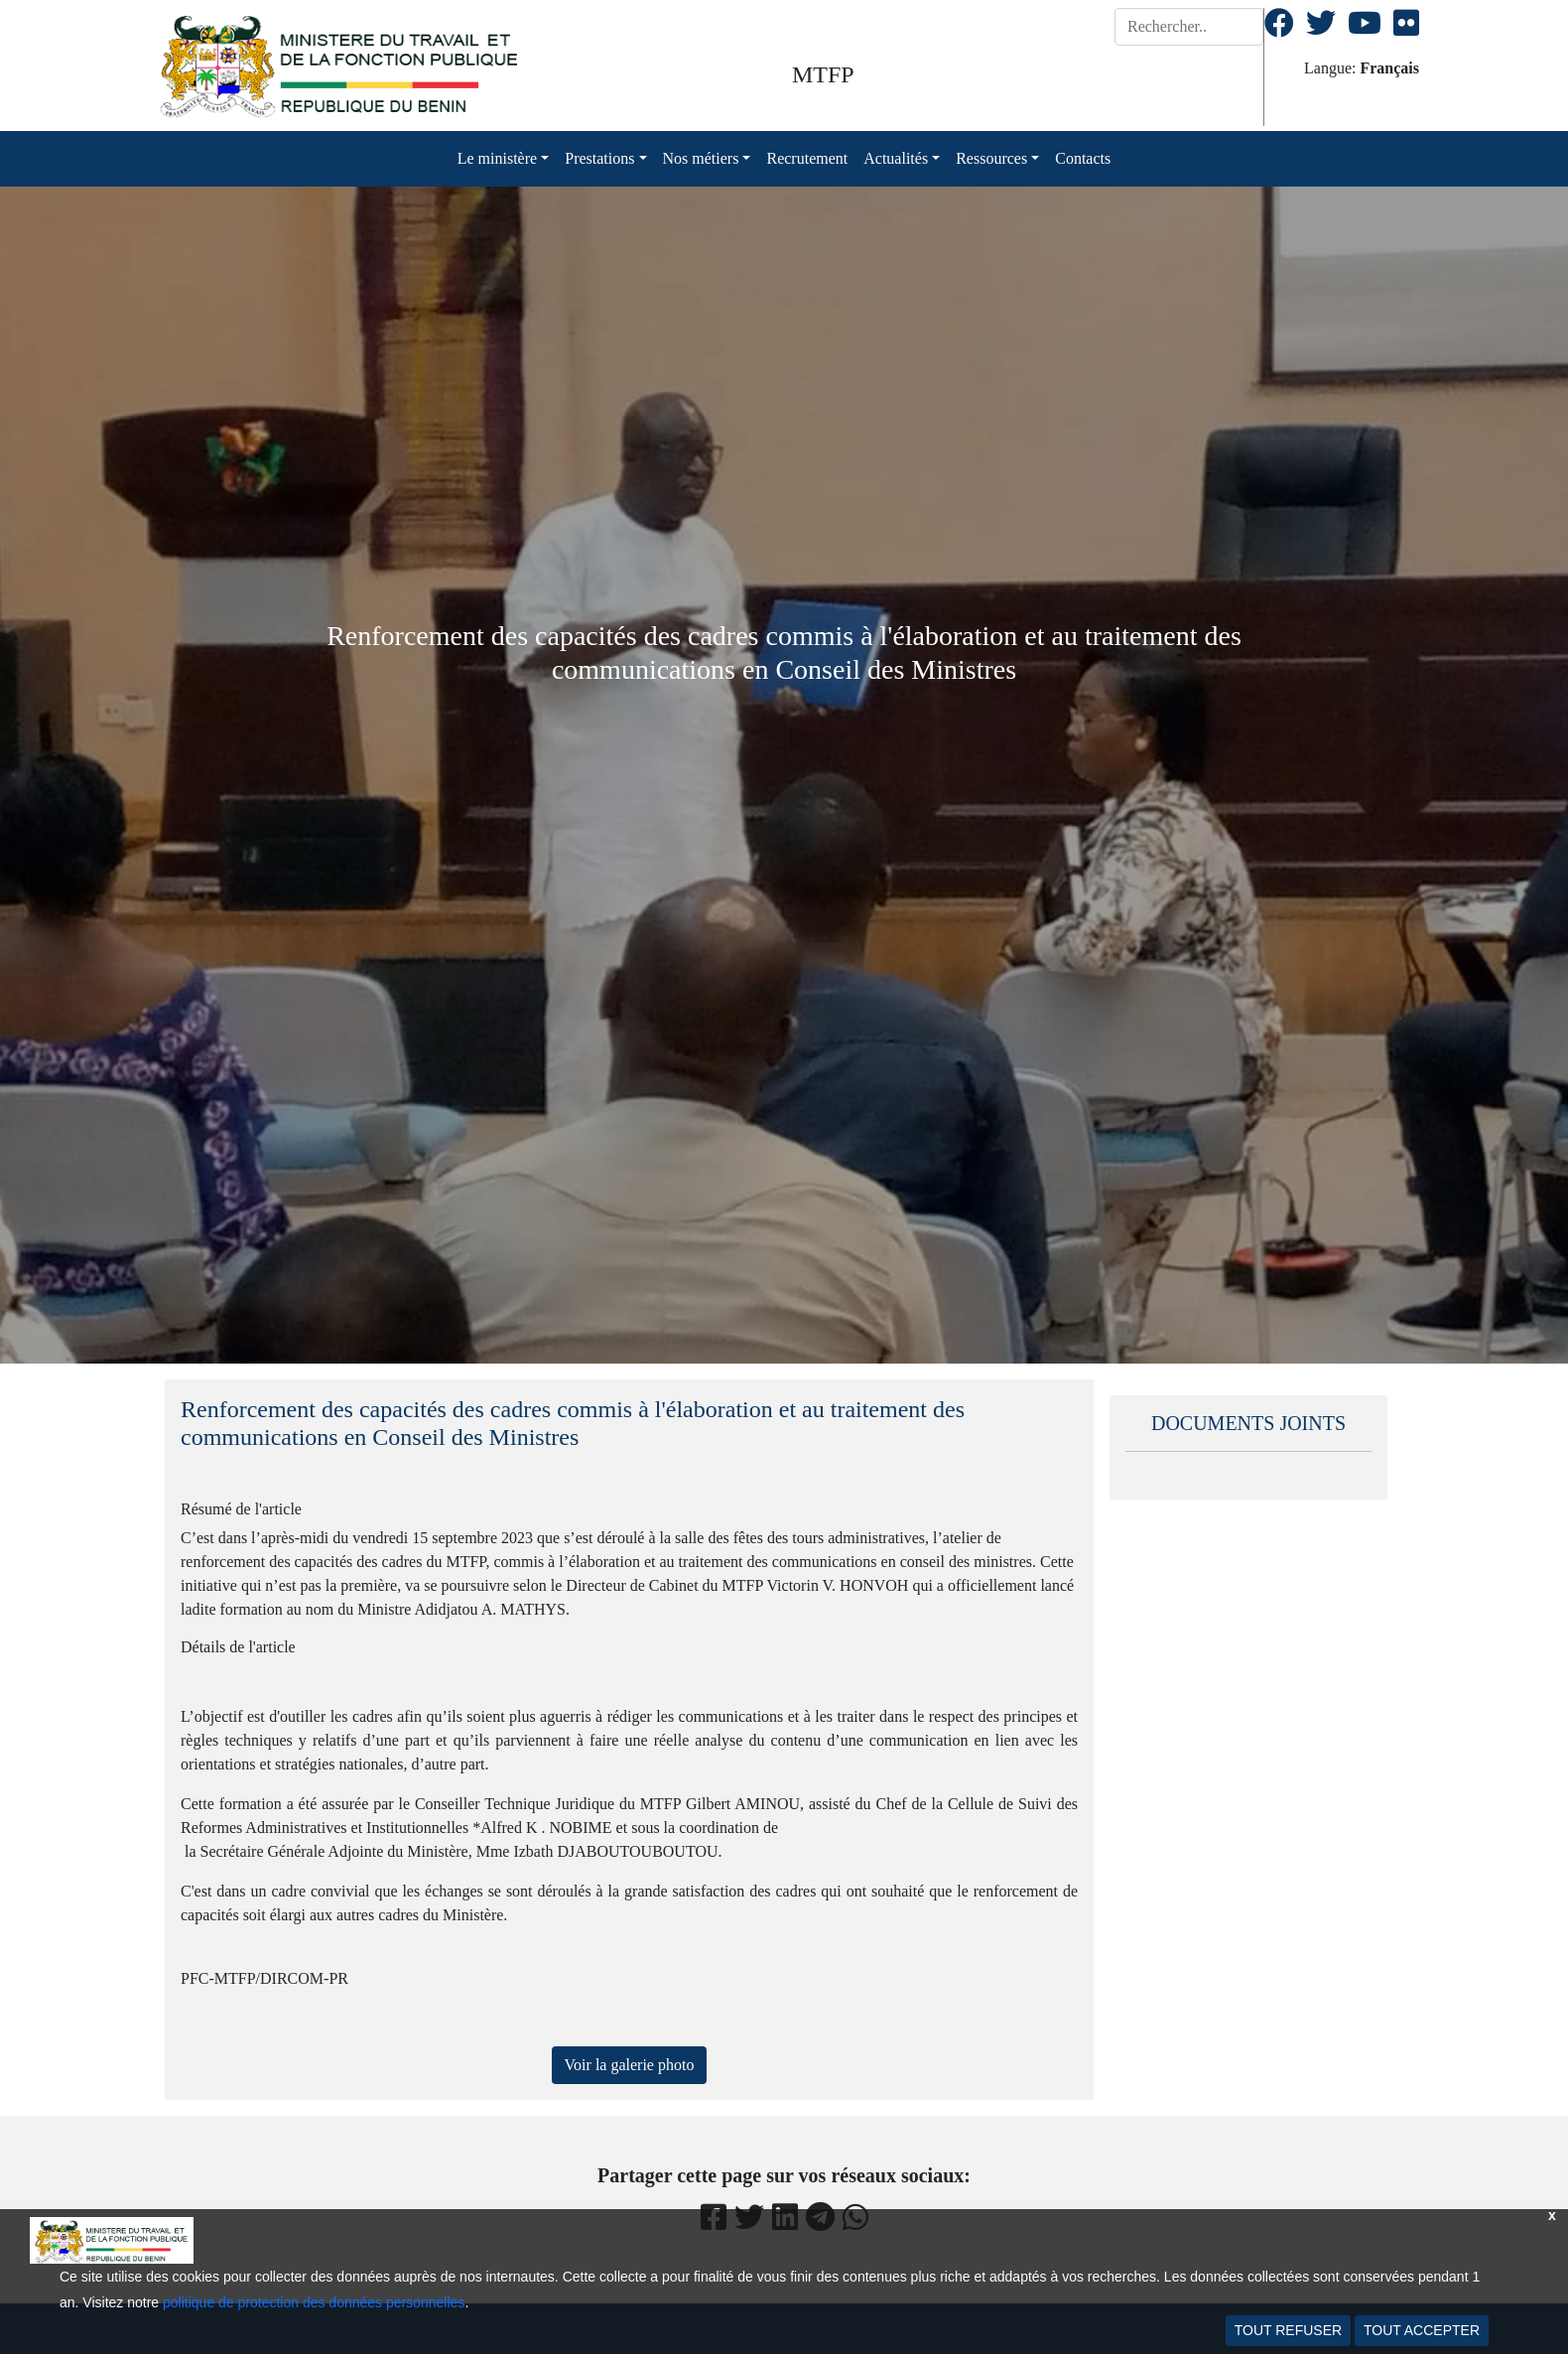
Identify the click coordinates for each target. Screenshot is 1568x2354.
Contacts (1083, 158)
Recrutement (807, 158)
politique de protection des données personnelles (313, 2302)
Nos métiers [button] (701, 158)
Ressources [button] (991, 158)
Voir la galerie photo (630, 2064)
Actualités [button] (895, 158)
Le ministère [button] (497, 158)
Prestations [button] (599, 158)
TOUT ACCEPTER (1422, 2330)
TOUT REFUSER (1288, 2330)
